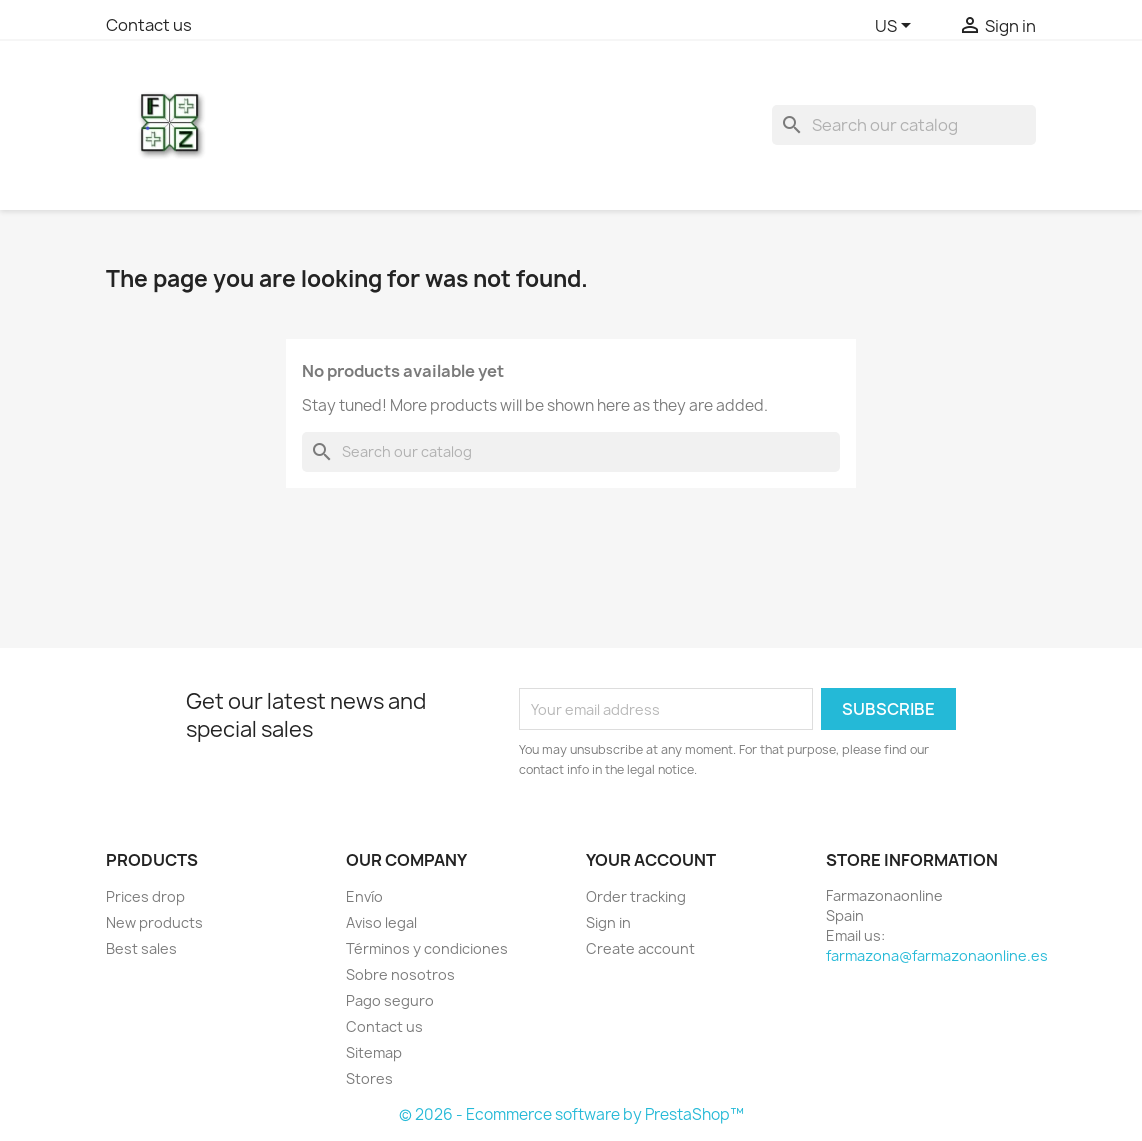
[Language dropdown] (896, 27)
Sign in (608, 922)
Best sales (141, 948)
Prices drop (145, 896)
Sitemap (374, 1052)
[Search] (904, 125)
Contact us (149, 25)
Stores (369, 1078)
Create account (640, 948)
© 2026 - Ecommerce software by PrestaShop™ (571, 1114)
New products (154, 922)
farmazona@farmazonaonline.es (937, 955)
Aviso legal (381, 922)
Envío (364, 896)
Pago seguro (390, 1000)
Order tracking (636, 896)
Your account (651, 860)
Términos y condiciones (427, 948)
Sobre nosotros (400, 974)
